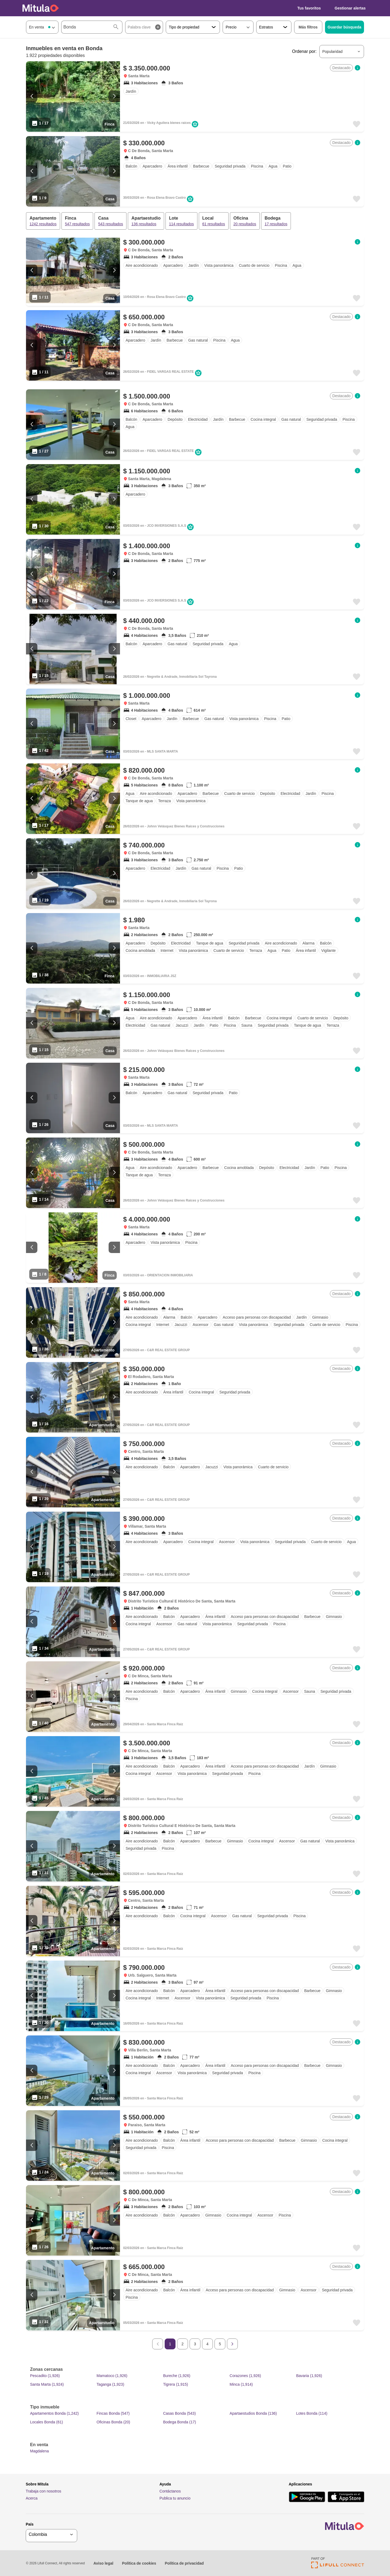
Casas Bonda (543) (179, 2413)
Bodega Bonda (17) (179, 2422)
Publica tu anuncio (175, 2498)
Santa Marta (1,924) (47, 2384)
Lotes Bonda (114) (311, 2413)
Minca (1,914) (241, 2384)
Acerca (32, 2498)
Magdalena (39, 2451)
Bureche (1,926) (176, 2375)
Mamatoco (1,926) (112, 2375)
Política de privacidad (184, 2563)
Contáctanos (170, 2491)
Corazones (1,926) (245, 2375)
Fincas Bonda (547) (113, 2413)
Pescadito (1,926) (45, 2375)
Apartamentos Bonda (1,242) (54, 2413)
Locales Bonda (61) (46, 2422)
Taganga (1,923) (110, 2384)
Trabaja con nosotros (43, 2491)
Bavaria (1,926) (309, 2375)
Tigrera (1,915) (175, 2384)
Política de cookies (139, 2563)
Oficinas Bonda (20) (113, 2422)
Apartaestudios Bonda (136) (253, 2413)
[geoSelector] (51, 2534)
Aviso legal (103, 2563)
